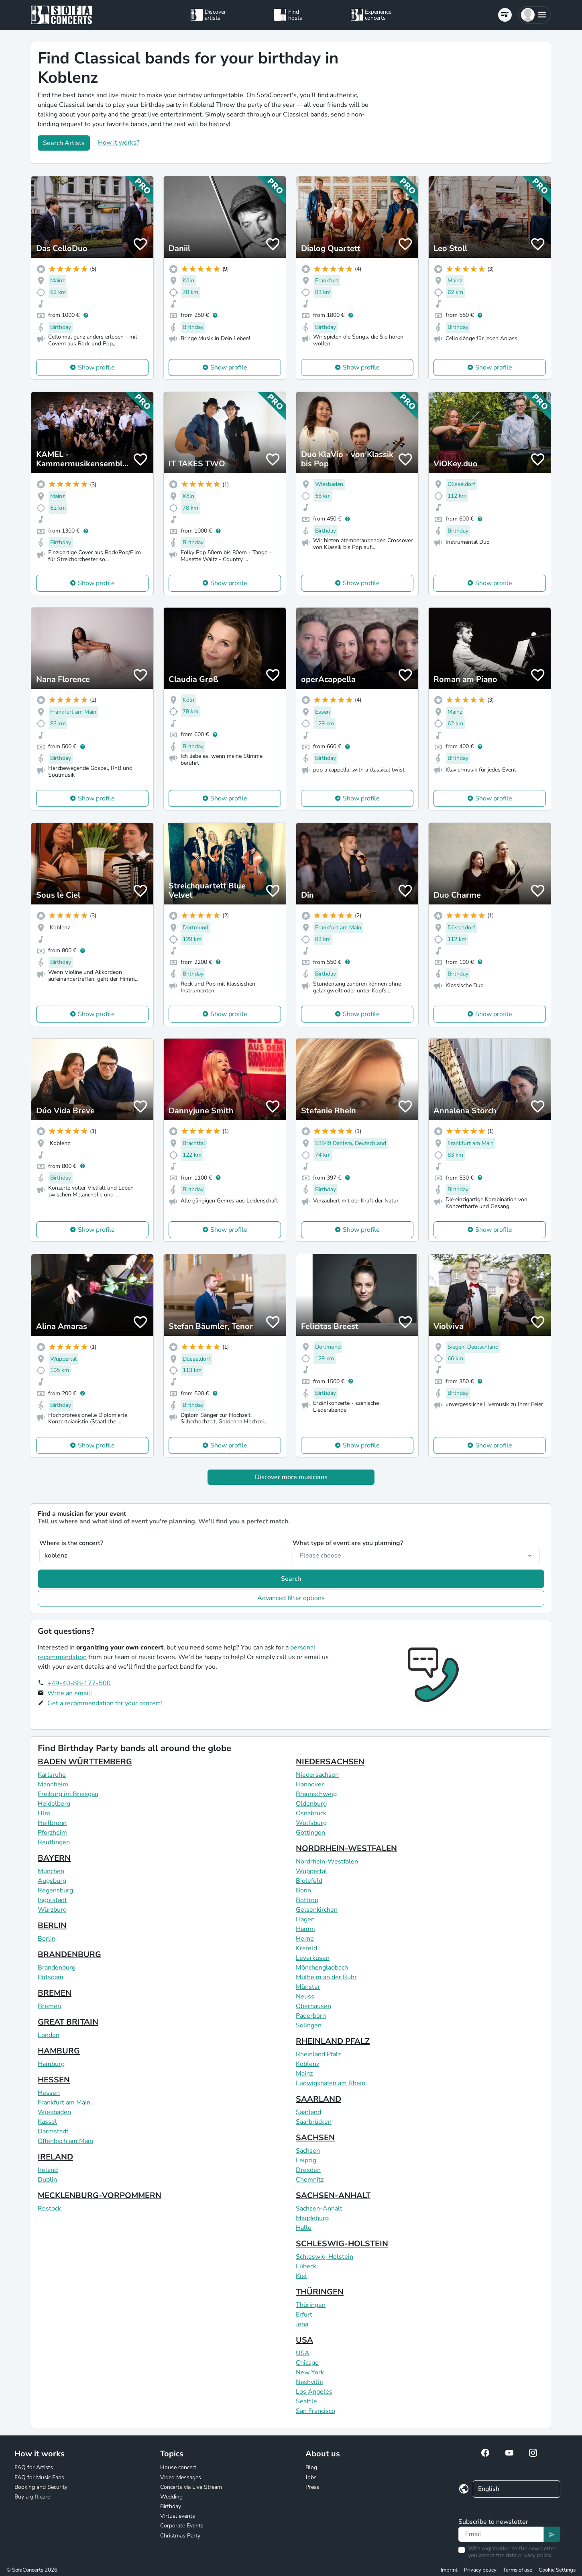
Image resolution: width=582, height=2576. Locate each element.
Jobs (311, 2477)
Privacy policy (480, 2570)
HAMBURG (59, 2050)
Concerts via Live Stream (191, 2487)
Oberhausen (313, 2006)
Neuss (305, 1996)
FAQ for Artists (33, 2467)
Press (312, 2487)
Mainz (304, 2073)
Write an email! (69, 1693)
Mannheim (53, 1784)
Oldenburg (311, 1803)
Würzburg (52, 1909)
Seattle (306, 2401)
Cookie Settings (557, 2570)
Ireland (48, 2170)
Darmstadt (53, 2131)
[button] (534, 15)
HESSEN (54, 2079)
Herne (305, 1938)
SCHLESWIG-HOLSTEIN (342, 2243)
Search (291, 1578)
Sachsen (308, 2150)
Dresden (308, 2170)
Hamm (305, 1929)
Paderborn (311, 2015)
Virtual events (177, 2516)
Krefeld (306, 1948)
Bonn (303, 1890)
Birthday (170, 2506)
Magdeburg (312, 2218)
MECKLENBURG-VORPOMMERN (99, 2195)
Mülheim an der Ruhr (326, 1977)
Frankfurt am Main (64, 2102)
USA (304, 2340)
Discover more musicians (291, 1477)
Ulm (44, 1813)
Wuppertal (311, 1871)
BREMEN (54, 1993)
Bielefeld (309, 1880)
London (48, 2035)
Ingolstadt (52, 1900)
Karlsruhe (52, 1774)
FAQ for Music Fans (39, 2477)
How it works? (118, 142)
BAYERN (54, 1858)
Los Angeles (314, 2391)
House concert (178, 2467)
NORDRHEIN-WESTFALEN (346, 1848)
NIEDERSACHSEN (330, 1761)
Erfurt (304, 2314)
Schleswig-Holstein (324, 2256)
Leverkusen (313, 1957)
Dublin (47, 2179)
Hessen (49, 2092)
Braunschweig (316, 1794)
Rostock (49, 2208)
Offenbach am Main (65, 2141)
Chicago (307, 2362)
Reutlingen (54, 1842)
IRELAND (55, 2156)
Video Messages (180, 2477)
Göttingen (310, 1832)
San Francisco (315, 2411)
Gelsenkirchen (317, 1909)
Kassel (47, 2121)
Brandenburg (56, 1967)
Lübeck (306, 2266)
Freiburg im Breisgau (68, 1794)
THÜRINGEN (320, 2291)
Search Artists (64, 143)
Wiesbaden (54, 2112)
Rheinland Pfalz (318, 2054)
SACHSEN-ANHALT (333, 2195)
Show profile (96, 367)
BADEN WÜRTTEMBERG (85, 1761)
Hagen (305, 1919)
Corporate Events (181, 2525)
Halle (303, 2227)
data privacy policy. (529, 2555)
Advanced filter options (291, 1598)
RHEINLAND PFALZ (333, 2041)
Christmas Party (180, 2535)
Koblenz (307, 2064)
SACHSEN (315, 2137)
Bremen (49, 2006)
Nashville (309, 2382)
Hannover (310, 1784)
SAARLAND (318, 2099)
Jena (302, 2324)
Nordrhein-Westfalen (327, 1861)
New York (310, 2372)
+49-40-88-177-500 (79, 1683)
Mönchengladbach (322, 1967)
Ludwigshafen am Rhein (330, 2083)
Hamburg (51, 2064)
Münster (308, 1986)
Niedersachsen (317, 1774)
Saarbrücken (314, 2121)
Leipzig (306, 2160)
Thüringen (311, 2304)
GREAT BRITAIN (68, 2022)
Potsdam (50, 1977)
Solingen (309, 2025)
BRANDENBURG (69, 1954)
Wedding (171, 2496)
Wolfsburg (311, 1823)
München (51, 1871)
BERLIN (52, 1925)
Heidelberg (54, 1803)
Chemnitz (310, 2179)
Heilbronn (52, 1823)
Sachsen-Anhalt (319, 2208)
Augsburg (52, 1880)
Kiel (301, 2276)
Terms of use (517, 2570)
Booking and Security (40, 2487)
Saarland (308, 2112)
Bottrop (307, 1900)
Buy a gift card (32, 2496)
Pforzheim (52, 1832)
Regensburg (55, 1890)
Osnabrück (311, 1813)
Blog (311, 2467)
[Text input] (501, 2534)
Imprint (449, 2570)
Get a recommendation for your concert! (104, 1703)
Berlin (46, 1938)
